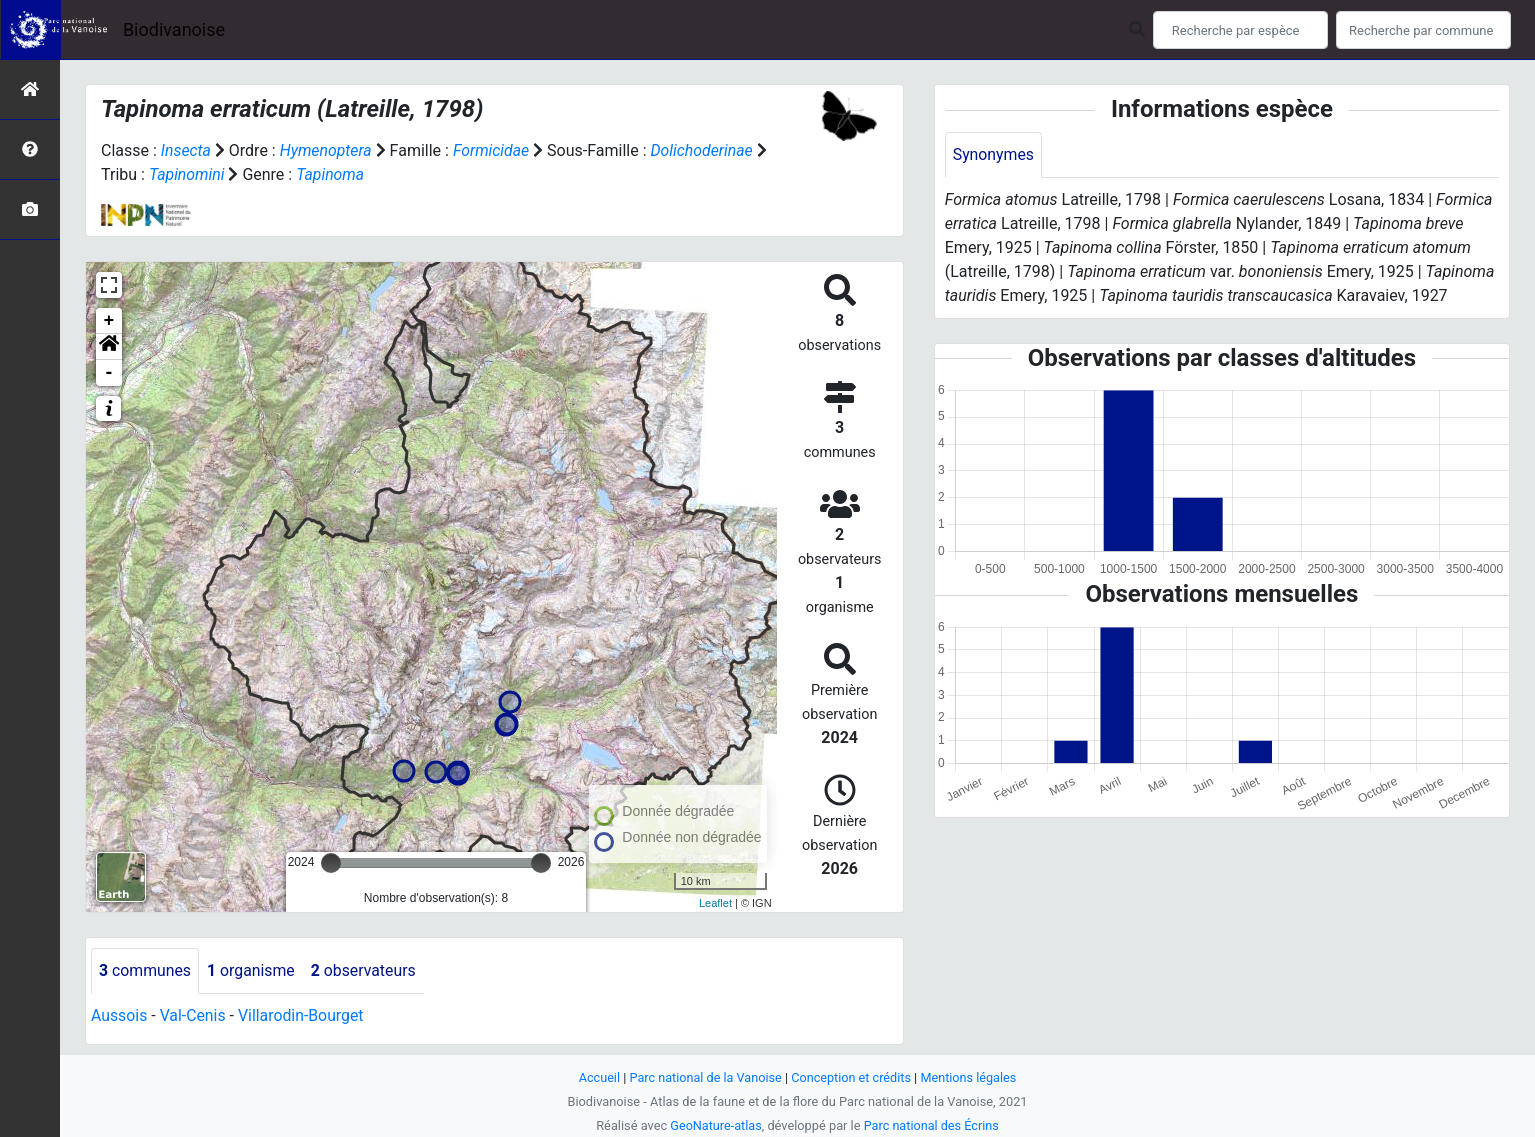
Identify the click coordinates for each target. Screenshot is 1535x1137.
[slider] (331, 863)
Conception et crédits (851, 1077)
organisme (252, 970)
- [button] (109, 373)
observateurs (366, 970)
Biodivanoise (174, 29)
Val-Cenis (193, 1015)
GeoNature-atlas (715, 1125)
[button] (109, 347)
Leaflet (715, 903)
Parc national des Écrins (931, 1125)
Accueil (597, 1077)
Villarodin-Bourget (302, 1015)
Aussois (119, 1015)
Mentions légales (970, 1077)
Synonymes (994, 154)
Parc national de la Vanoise (705, 1077)
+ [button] (109, 321)
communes (145, 970)
